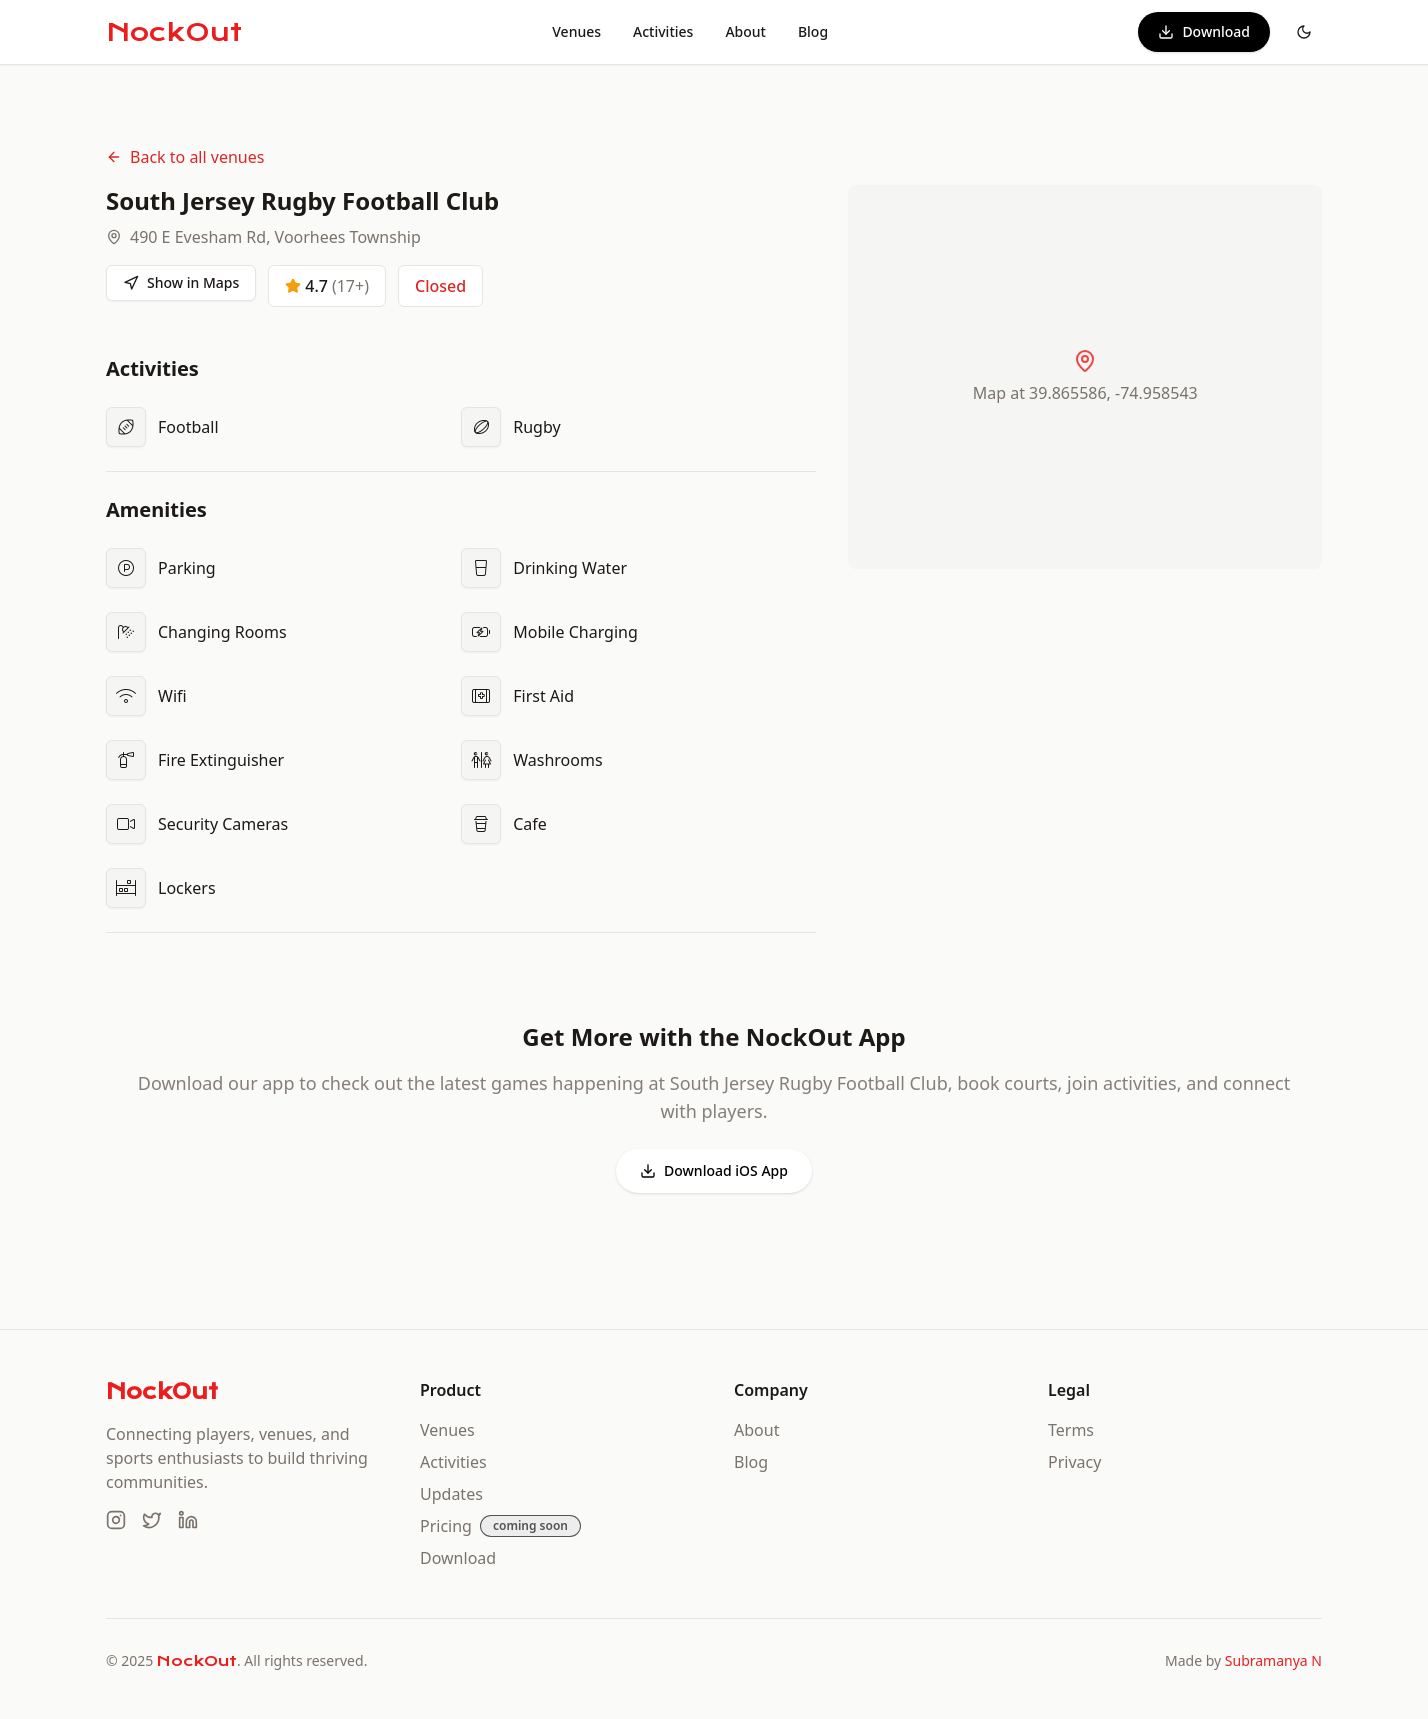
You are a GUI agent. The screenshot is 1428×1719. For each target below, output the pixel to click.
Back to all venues (185, 157)
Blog (813, 31)
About (745, 31)
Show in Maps (181, 282)
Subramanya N (1273, 1660)
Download (1204, 31)
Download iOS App (714, 1170)
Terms (1071, 1430)
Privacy (1074, 1462)
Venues (576, 31)
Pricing (446, 1526)
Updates (451, 1494)
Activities (663, 31)
